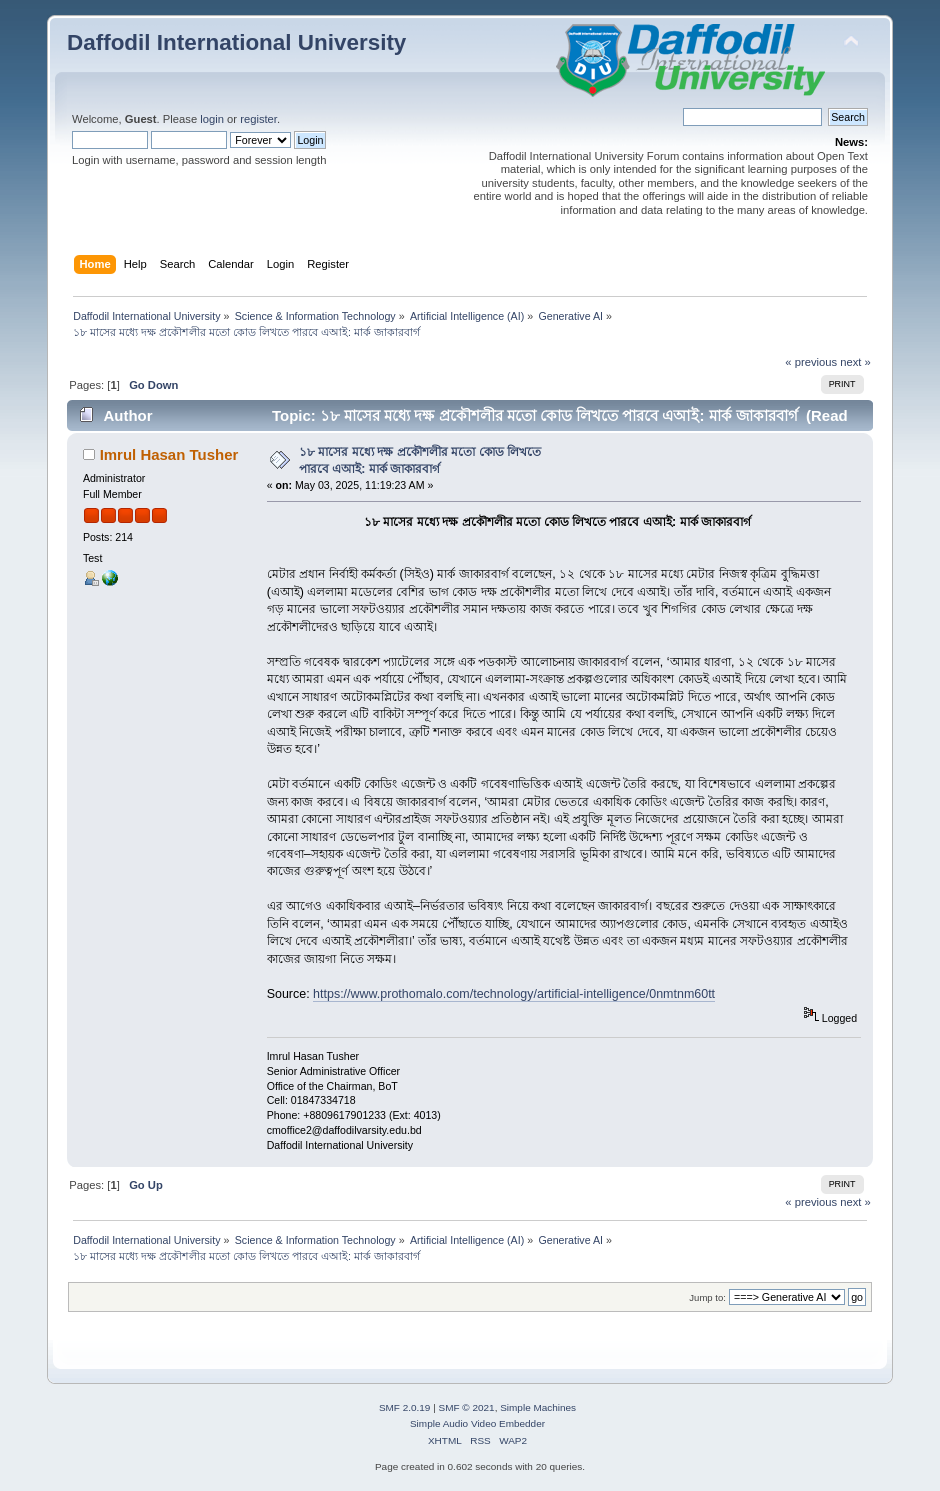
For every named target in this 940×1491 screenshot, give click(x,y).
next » (855, 362)
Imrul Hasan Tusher (169, 454)
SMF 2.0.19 (405, 1407)
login (212, 119)
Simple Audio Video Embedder (477, 1423)
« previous (811, 362)
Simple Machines (538, 1407)
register (258, 119)
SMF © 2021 (467, 1407)
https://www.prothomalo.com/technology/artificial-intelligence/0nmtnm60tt (514, 994)
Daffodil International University (236, 42)
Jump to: (707, 1297)
